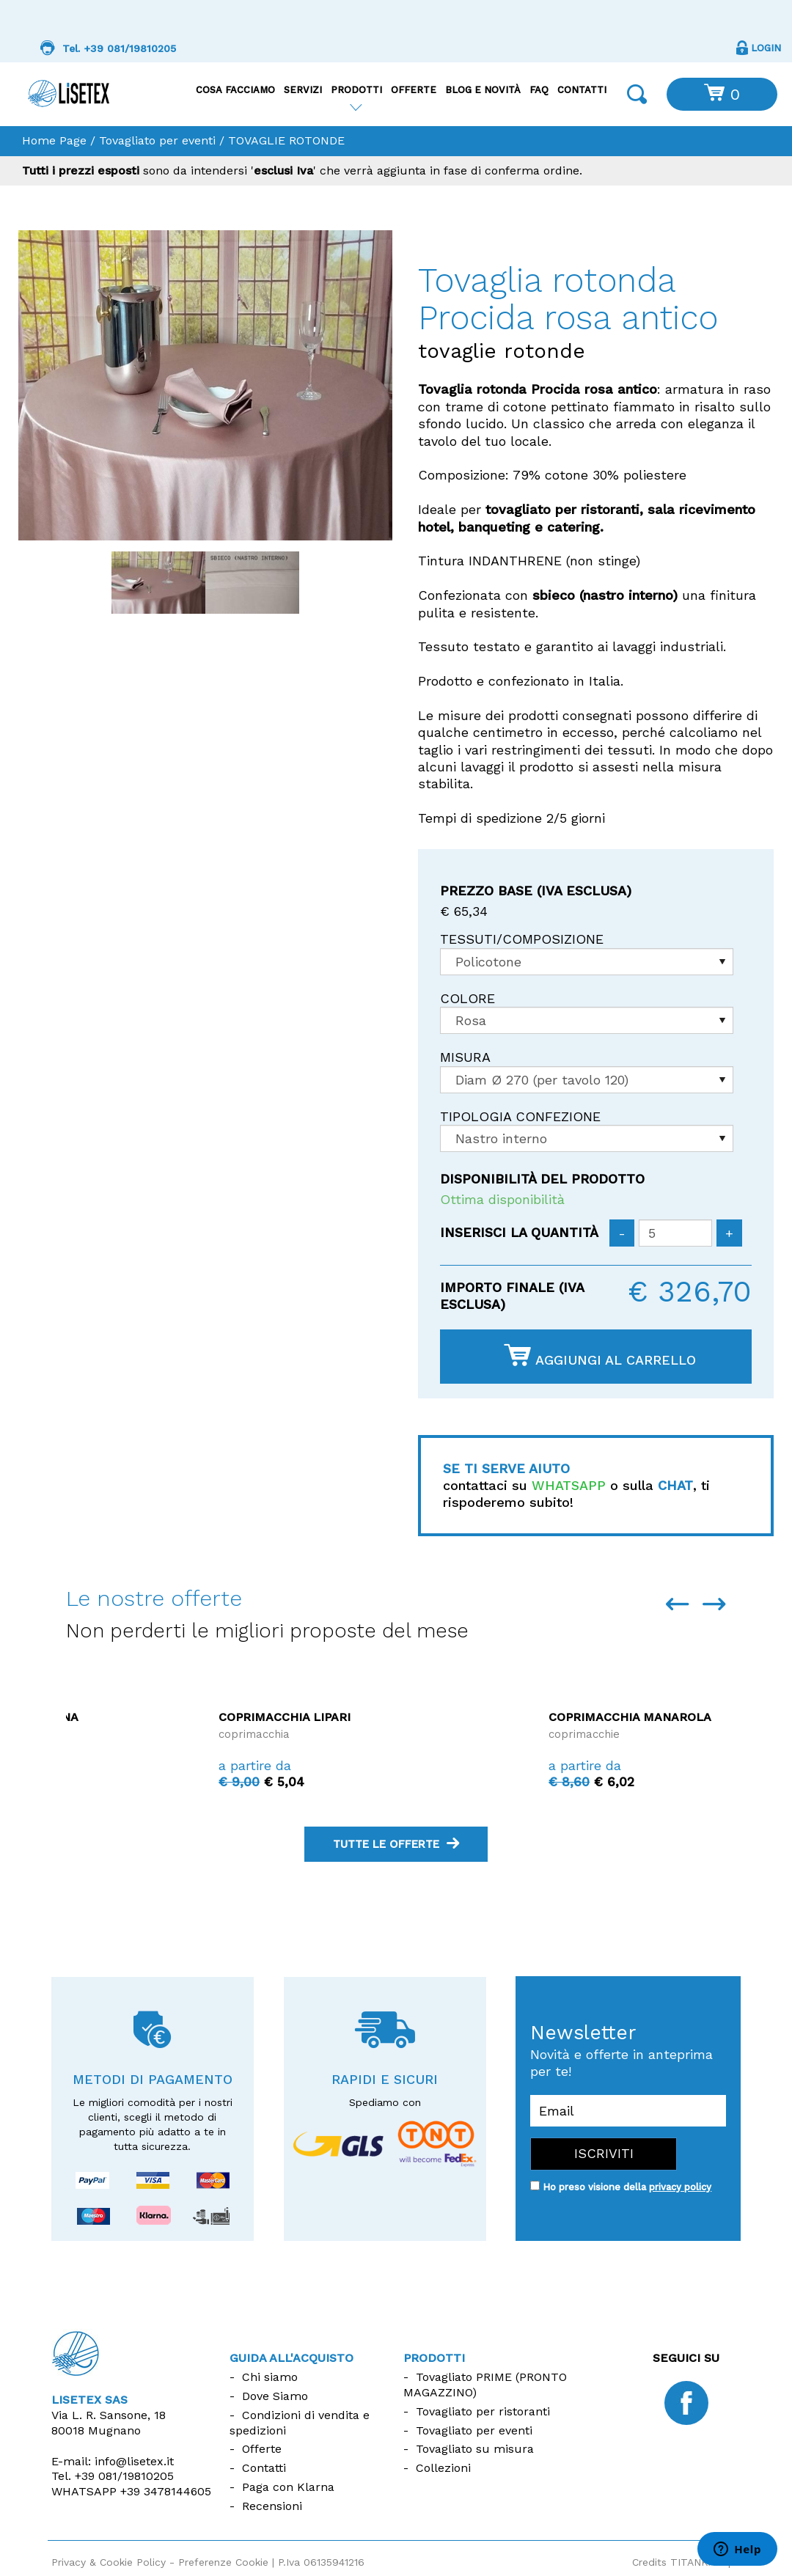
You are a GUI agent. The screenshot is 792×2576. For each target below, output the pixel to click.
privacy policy (680, 2186)
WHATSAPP (569, 1485)
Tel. (112, 2476)
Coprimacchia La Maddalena (161, 1717)
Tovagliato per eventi (157, 140)
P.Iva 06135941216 (321, 2562)
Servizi (303, 89)
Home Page (54, 140)
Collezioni (443, 2468)
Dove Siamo (275, 2396)
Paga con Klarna (288, 2487)
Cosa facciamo (235, 89)
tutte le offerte (396, 1844)
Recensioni (272, 2506)
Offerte (413, 89)
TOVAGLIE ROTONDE (286, 140)
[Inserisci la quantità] (675, 1233)
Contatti (581, 89)
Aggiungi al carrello (600, 1356)
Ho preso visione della (627, 2186)
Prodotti (356, 89)
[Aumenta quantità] (729, 1233)
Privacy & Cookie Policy (108, 2562)
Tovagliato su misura (475, 2449)
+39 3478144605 (165, 2491)
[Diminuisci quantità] (621, 1233)
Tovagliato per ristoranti (483, 2411)
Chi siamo (270, 2377)
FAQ (539, 89)
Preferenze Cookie (223, 2562)
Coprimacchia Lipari (462, 1717)
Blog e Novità (483, 89)
